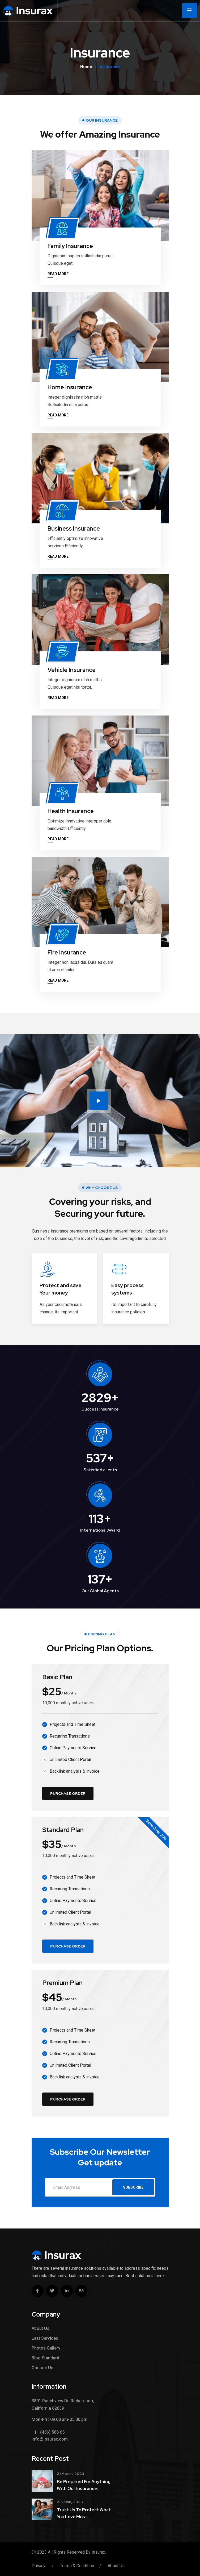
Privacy (39, 2565)
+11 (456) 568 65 (48, 2432)
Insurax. (99, 2552)
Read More (58, 274)
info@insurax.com (50, 2439)
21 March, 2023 (70, 2473)
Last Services (45, 2338)
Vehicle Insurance (72, 670)
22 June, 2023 (70, 2501)
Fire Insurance (67, 952)
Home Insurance (70, 387)
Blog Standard (45, 2357)
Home (86, 66)
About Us (40, 2328)
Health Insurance (71, 811)
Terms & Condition (77, 2565)
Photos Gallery (46, 2348)
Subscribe (133, 2187)
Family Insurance (70, 246)
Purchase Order (68, 1793)
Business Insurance (74, 528)
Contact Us (42, 2367)
